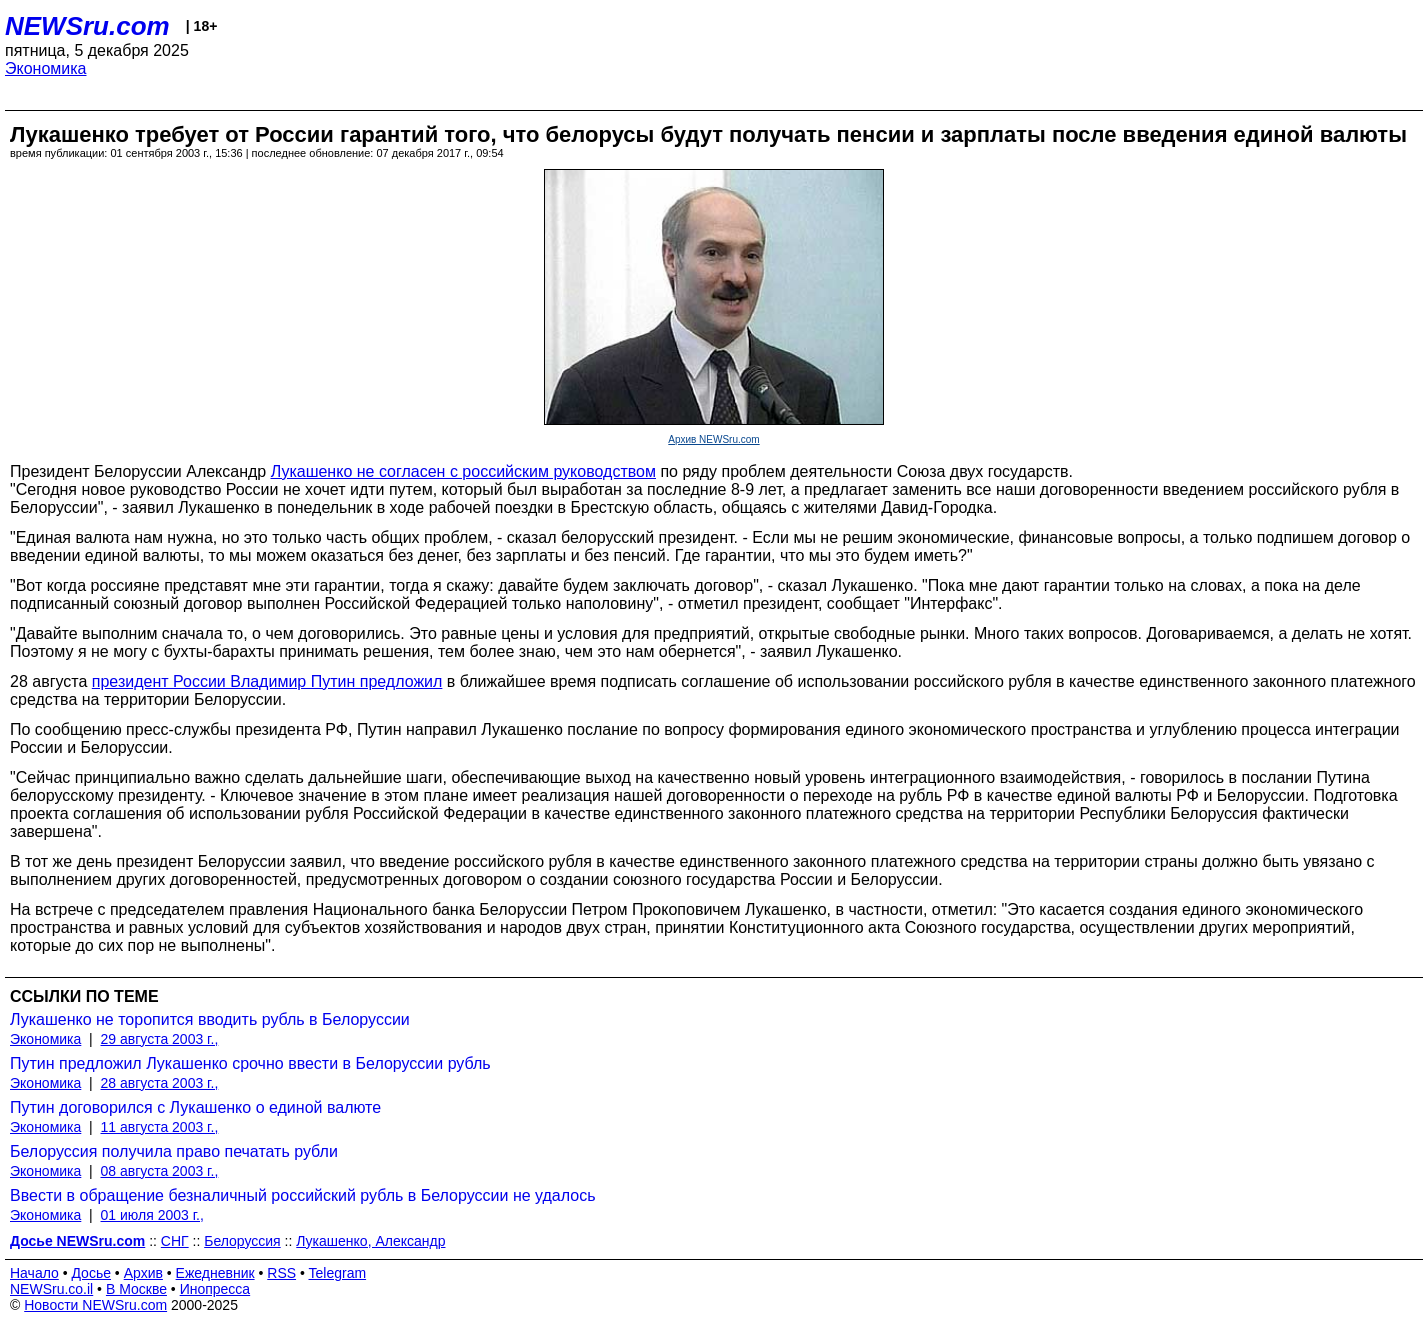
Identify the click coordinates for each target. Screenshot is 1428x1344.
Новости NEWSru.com (95, 1305)
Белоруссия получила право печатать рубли (174, 1151)
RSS (281, 1273)
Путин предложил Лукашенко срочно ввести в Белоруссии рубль (250, 1063)
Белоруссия (242, 1241)
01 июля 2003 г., (152, 1215)
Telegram (338, 1273)
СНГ (175, 1241)
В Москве (136, 1289)
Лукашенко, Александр (370, 1241)
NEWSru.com (87, 26)
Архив (143, 1273)
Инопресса (215, 1289)
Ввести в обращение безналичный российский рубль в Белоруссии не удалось (303, 1195)
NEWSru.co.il (51, 1289)
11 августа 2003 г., (160, 1127)
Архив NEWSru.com (713, 439)
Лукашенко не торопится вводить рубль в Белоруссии (210, 1019)
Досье (91, 1273)
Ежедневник (215, 1273)
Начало (34, 1273)
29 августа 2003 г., (160, 1039)
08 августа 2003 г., (160, 1171)
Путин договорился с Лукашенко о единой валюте (195, 1107)
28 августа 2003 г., (160, 1083)
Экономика (46, 68)
